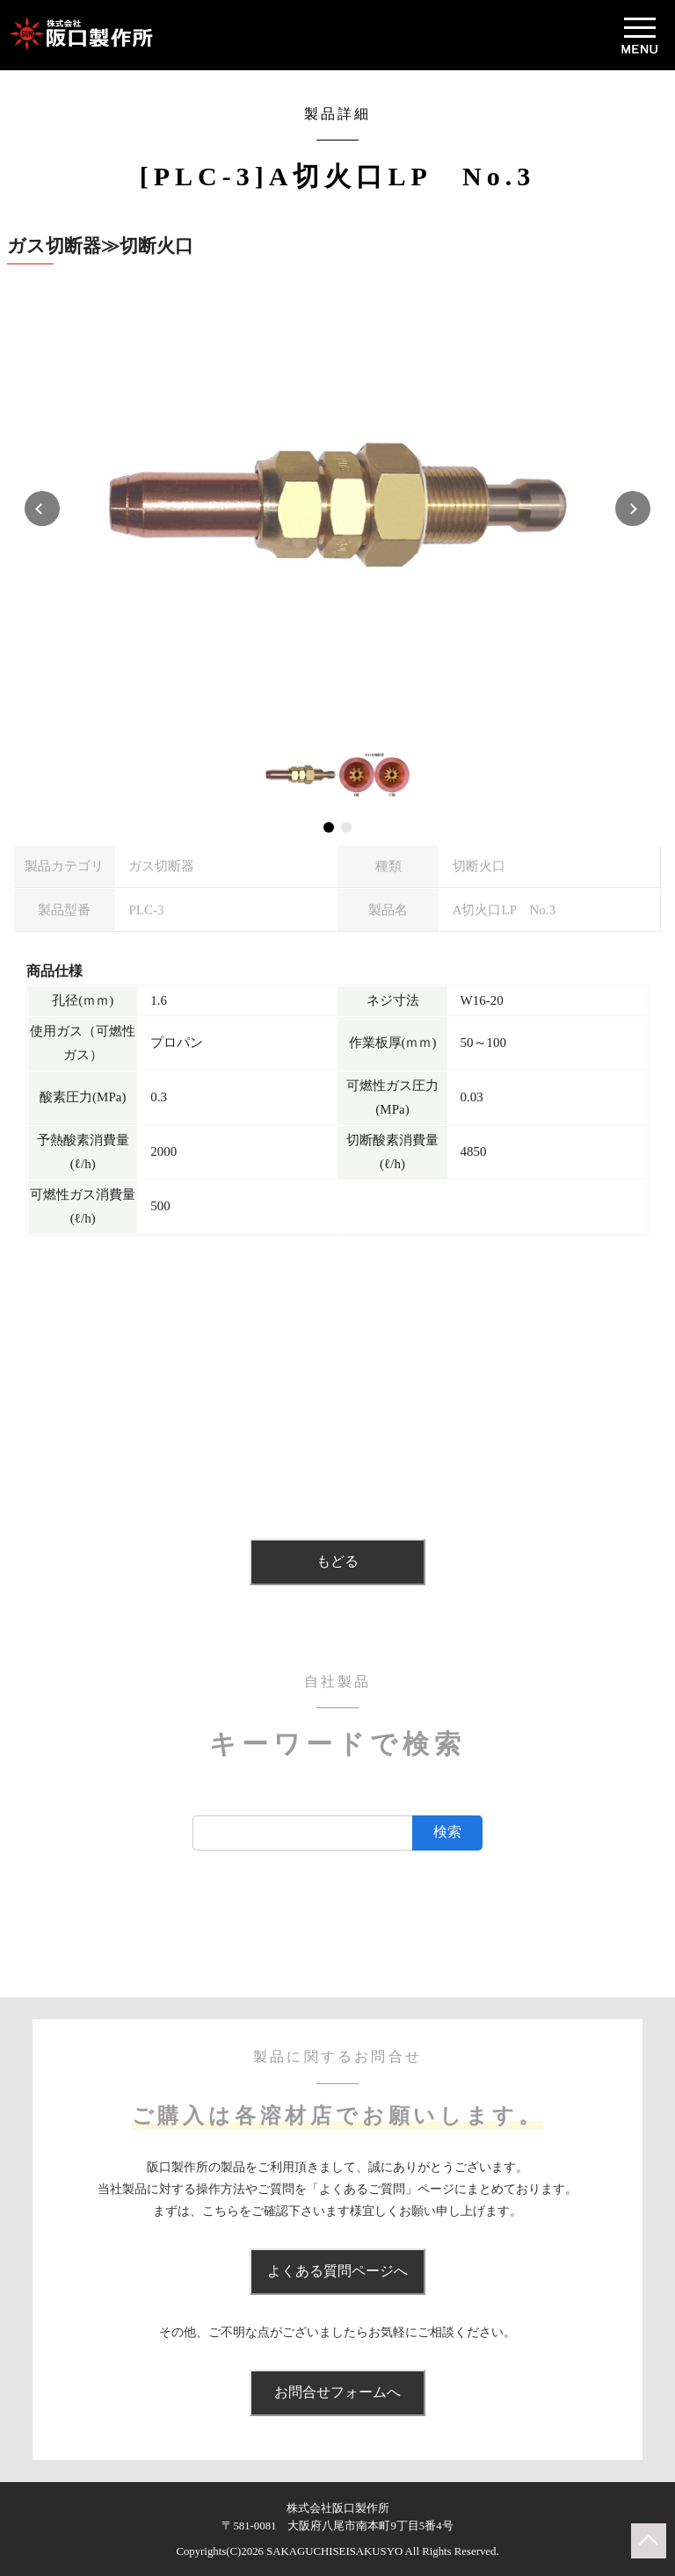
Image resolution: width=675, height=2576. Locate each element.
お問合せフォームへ (337, 2392)
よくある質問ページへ (337, 2270)
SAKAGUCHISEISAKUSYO (334, 2551)
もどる (337, 1561)
